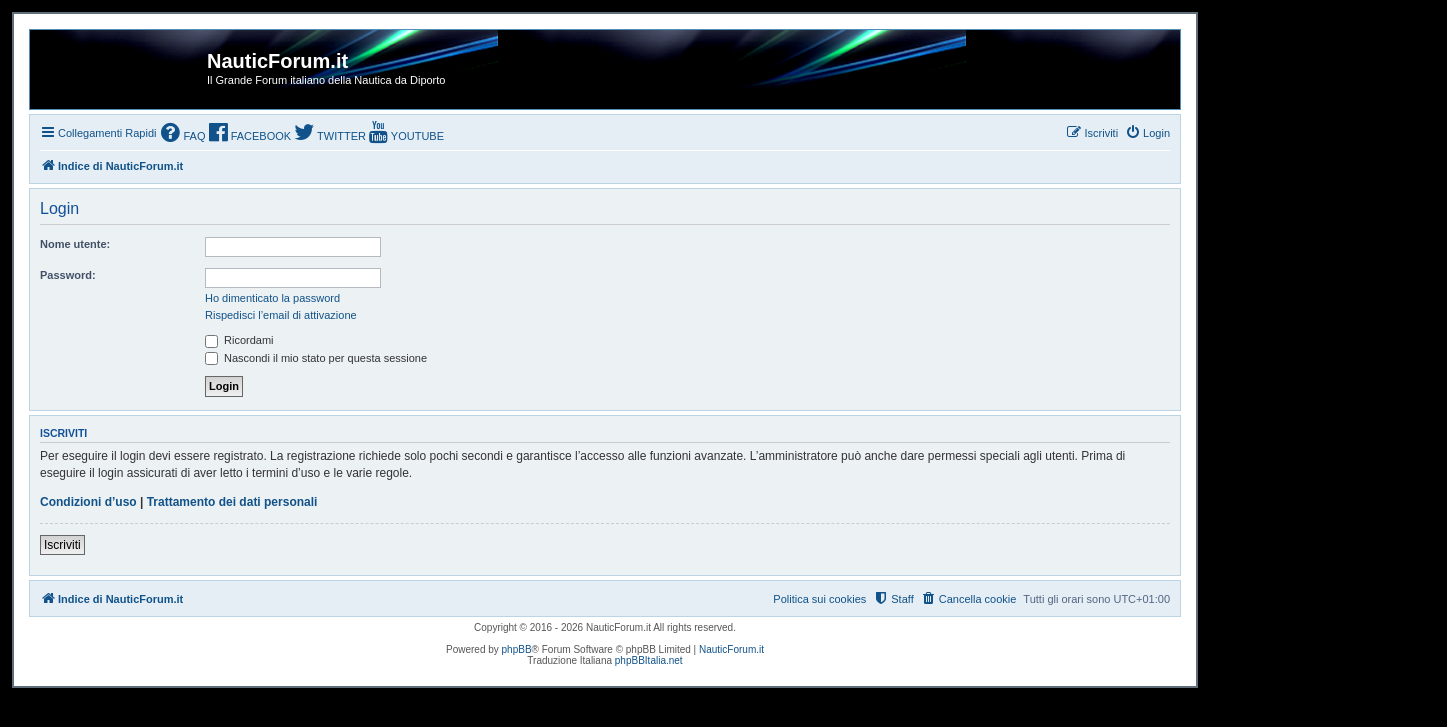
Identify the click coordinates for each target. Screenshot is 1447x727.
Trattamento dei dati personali (232, 502)
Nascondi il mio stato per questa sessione (316, 358)
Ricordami (239, 340)
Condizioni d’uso (88, 502)
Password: (68, 275)
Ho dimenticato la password (272, 298)
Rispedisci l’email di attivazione (281, 315)
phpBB (517, 649)
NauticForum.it (731, 649)
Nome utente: (75, 244)
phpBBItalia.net (649, 660)
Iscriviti (62, 545)
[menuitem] (183, 134)
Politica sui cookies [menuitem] (819, 599)
